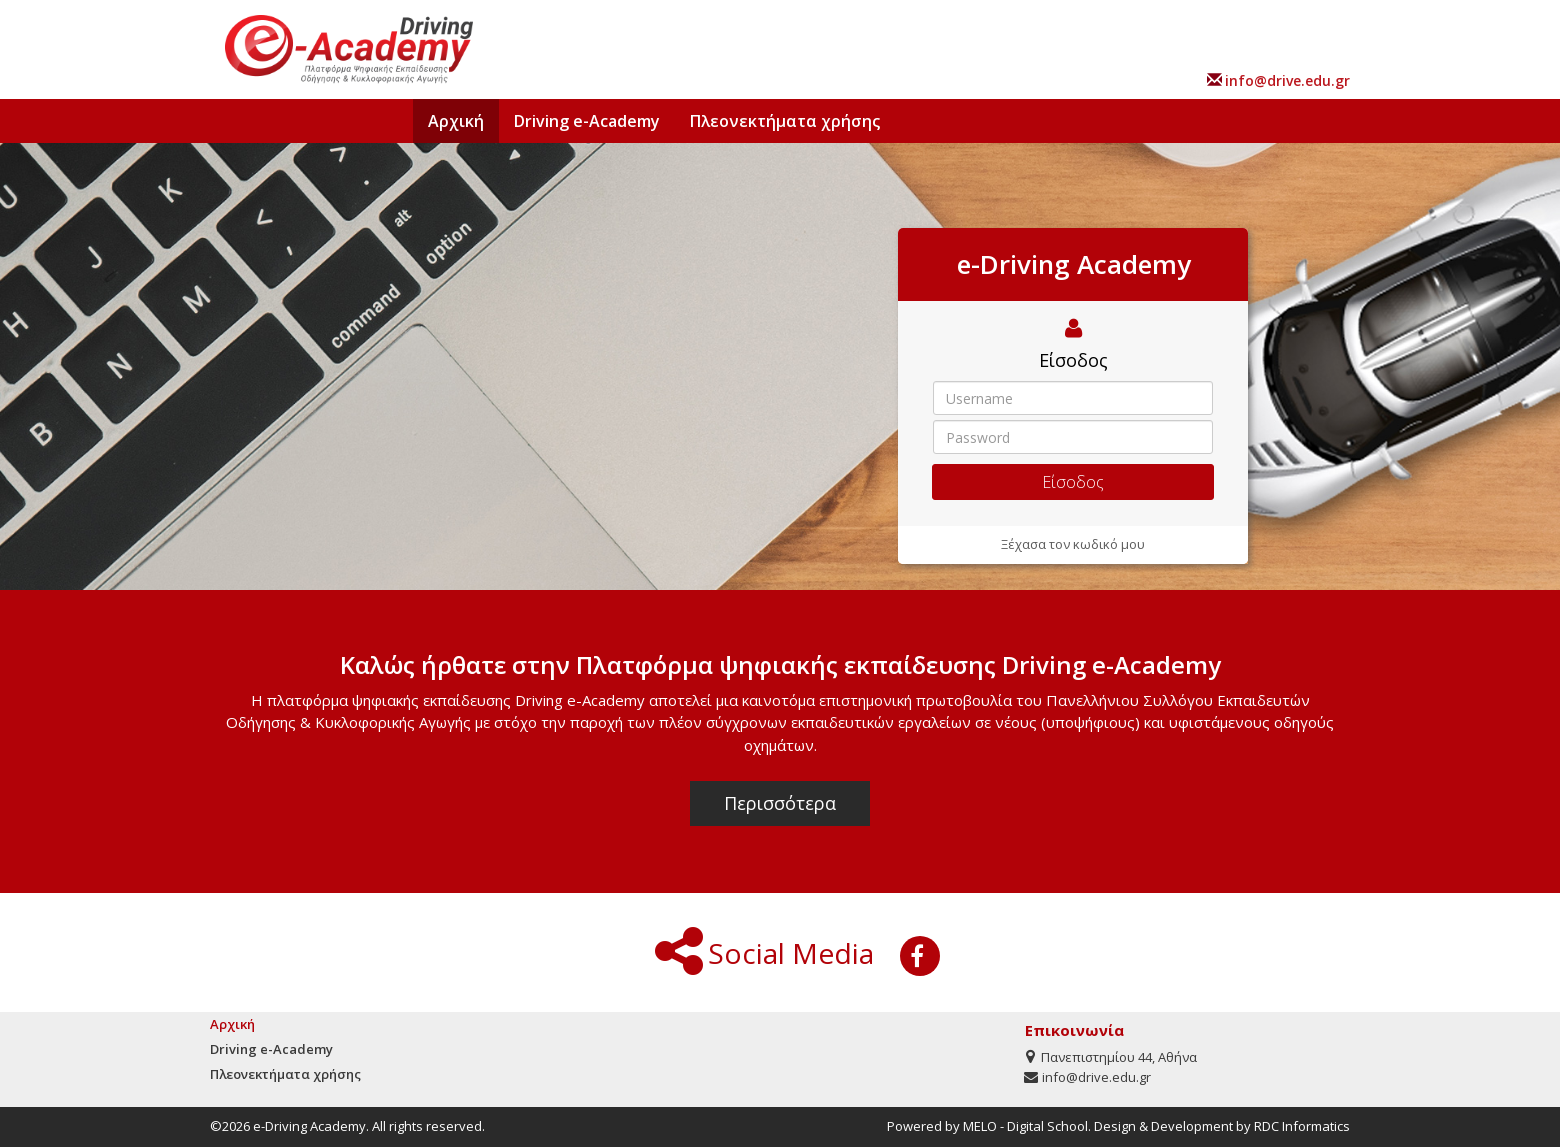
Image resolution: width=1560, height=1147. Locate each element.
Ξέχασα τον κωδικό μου (1073, 544)
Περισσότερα (780, 803)
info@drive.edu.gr (1287, 80)
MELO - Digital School (1025, 1126)
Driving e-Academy (587, 121)
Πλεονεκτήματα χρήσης (785, 121)
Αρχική (456, 121)
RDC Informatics (1302, 1126)
